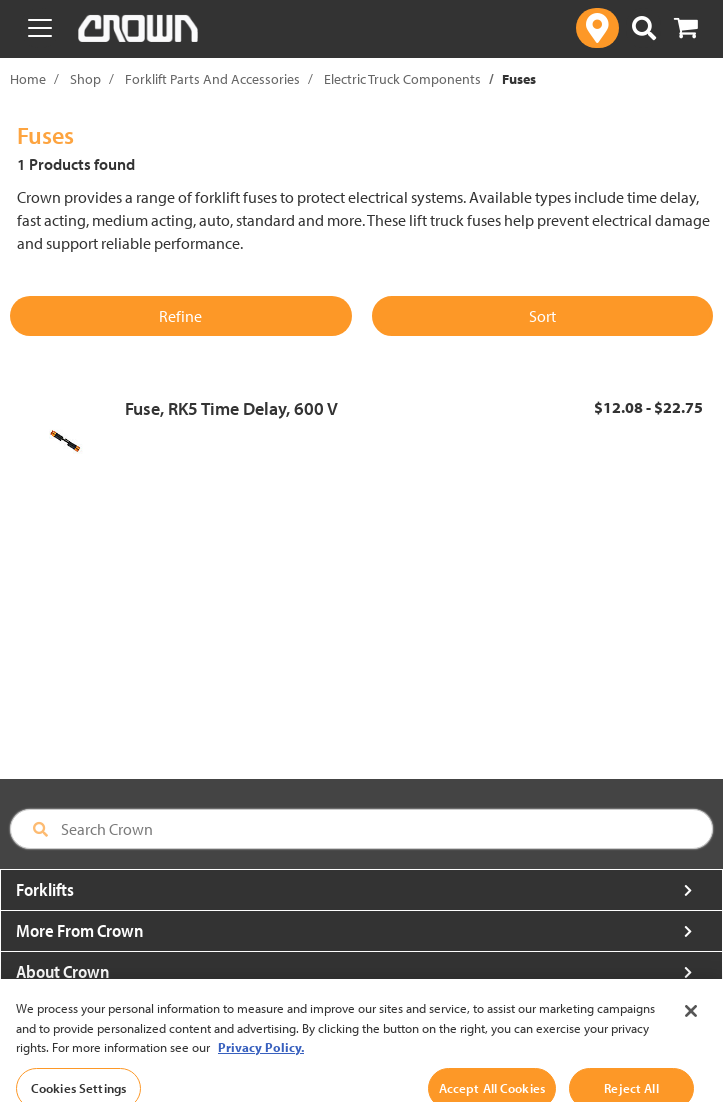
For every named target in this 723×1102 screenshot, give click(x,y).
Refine (180, 316)
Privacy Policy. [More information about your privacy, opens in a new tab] (261, 1061)
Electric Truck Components (402, 79)
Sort (542, 316)
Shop (85, 79)
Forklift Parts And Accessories (212, 79)
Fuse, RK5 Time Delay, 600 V (231, 408)
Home (28, 79)
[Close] (691, 1025)
